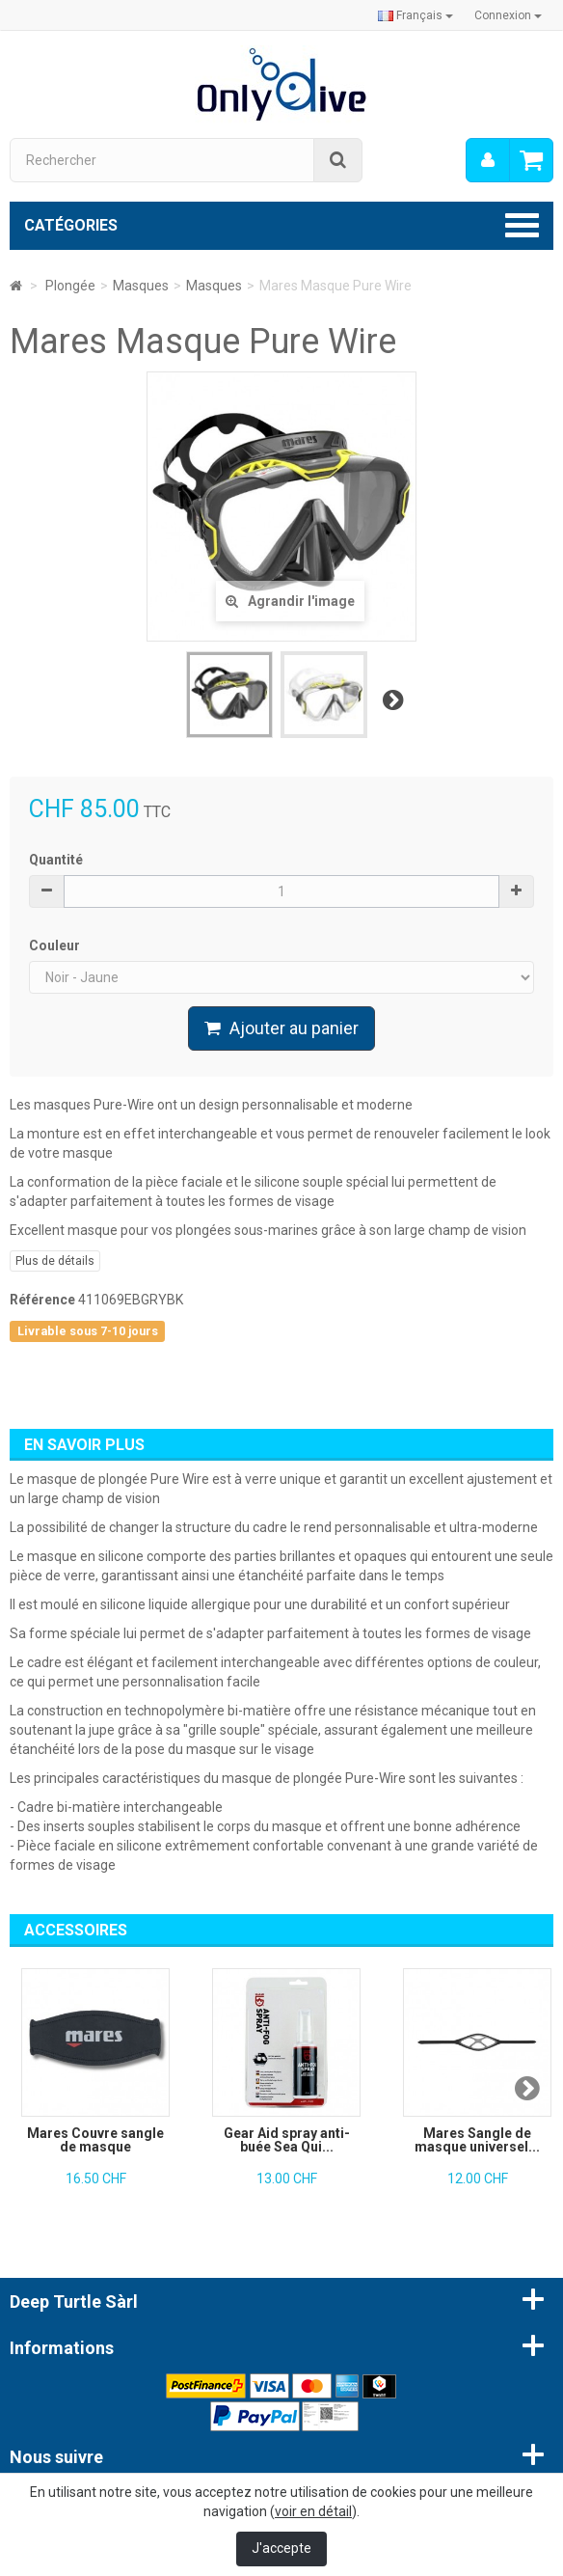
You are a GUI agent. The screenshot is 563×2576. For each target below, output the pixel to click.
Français (415, 15)
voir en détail (313, 2511)
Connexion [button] (508, 15)
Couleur (56, 945)
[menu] (488, 160)
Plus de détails (54, 1261)
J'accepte (281, 2548)
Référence (42, 1299)
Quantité (56, 859)
